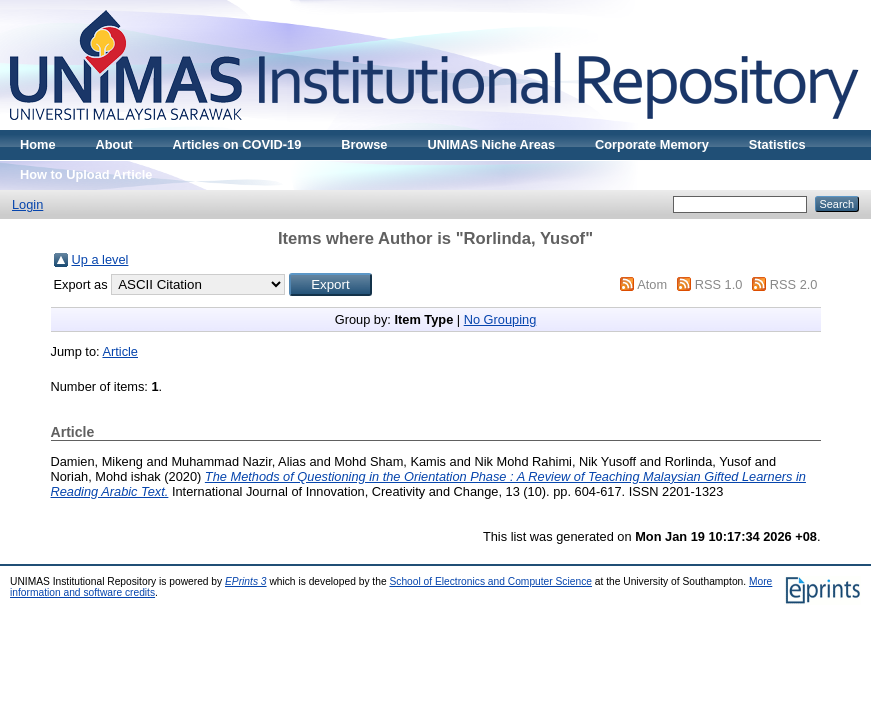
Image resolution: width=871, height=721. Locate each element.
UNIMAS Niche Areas (491, 144)
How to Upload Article (86, 174)
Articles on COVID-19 (237, 144)
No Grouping (500, 319)
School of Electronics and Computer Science (490, 581)
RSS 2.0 (794, 284)
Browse (364, 144)
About (114, 144)
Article (120, 351)
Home (38, 144)
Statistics (777, 144)
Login (27, 204)
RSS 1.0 (719, 284)
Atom (652, 284)
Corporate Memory (652, 144)
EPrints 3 (246, 581)
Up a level (100, 259)
